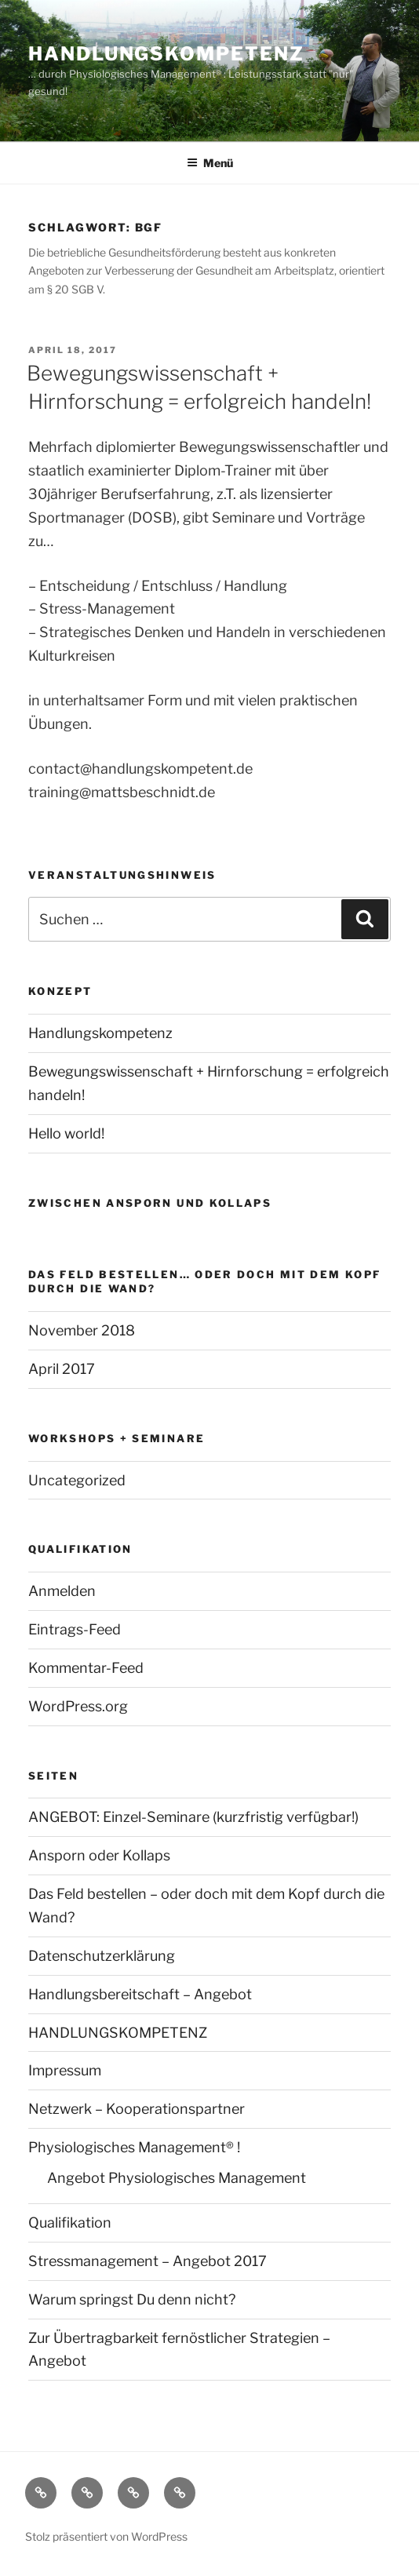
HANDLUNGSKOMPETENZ (117, 2032)
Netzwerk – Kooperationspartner (136, 2109)
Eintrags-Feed (74, 1629)
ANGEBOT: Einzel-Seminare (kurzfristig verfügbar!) (193, 1817)
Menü (210, 162)
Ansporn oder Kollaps (99, 1855)
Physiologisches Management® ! (134, 2147)
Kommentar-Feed (86, 1668)
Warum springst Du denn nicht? (131, 2299)
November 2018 (81, 1330)
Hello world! (66, 1133)
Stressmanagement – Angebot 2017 (147, 2261)
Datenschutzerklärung (101, 1955)
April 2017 (61, 1369)
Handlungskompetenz (166, 53)
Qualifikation (69, 2222)
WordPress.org (78, 1706)
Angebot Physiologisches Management (176, 2178)
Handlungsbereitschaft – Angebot (140, 1994)
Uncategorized (77, 1480)
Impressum (64, 2070)
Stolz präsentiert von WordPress (106, 2536)
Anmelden (62, 1591)
